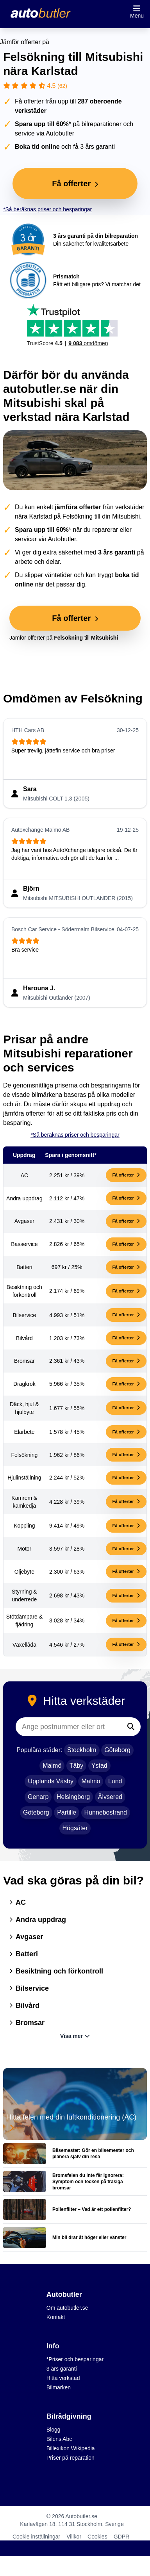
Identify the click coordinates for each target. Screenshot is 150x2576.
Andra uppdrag (37, 1920)
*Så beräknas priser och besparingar (47, 209)
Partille (66, 1812)
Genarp (38, 1796)
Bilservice (29, 1988)
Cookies (97, 2536)
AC (17, 1902)
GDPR (121, 2536)
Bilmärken (58, 2387)
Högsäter (75, 1828)
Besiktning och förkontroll (56, 1971)
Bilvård (24, 2005)
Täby (77, 1765)
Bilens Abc (59, 2439)
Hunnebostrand (105, 1812)
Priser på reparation (70, 2458)
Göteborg (117, 1750)
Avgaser (26, 1937)
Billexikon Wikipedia (70, 2448)
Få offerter (126, 1175)
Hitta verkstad (63, 2378)
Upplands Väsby (50, 1781)
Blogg (53, 2429)
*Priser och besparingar (75, 2359)
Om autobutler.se (67, 2308)
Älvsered (110, 1796)
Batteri (23, 1954)
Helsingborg (73, 1796)
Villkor (73, 2536)
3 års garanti (61, 2369)
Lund (115, 1781)
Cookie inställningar (36, 2536)
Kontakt (55, 2317)
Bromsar (27, 2023)
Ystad (99, 1765)
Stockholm (81, 1750)
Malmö (52, 1765)
